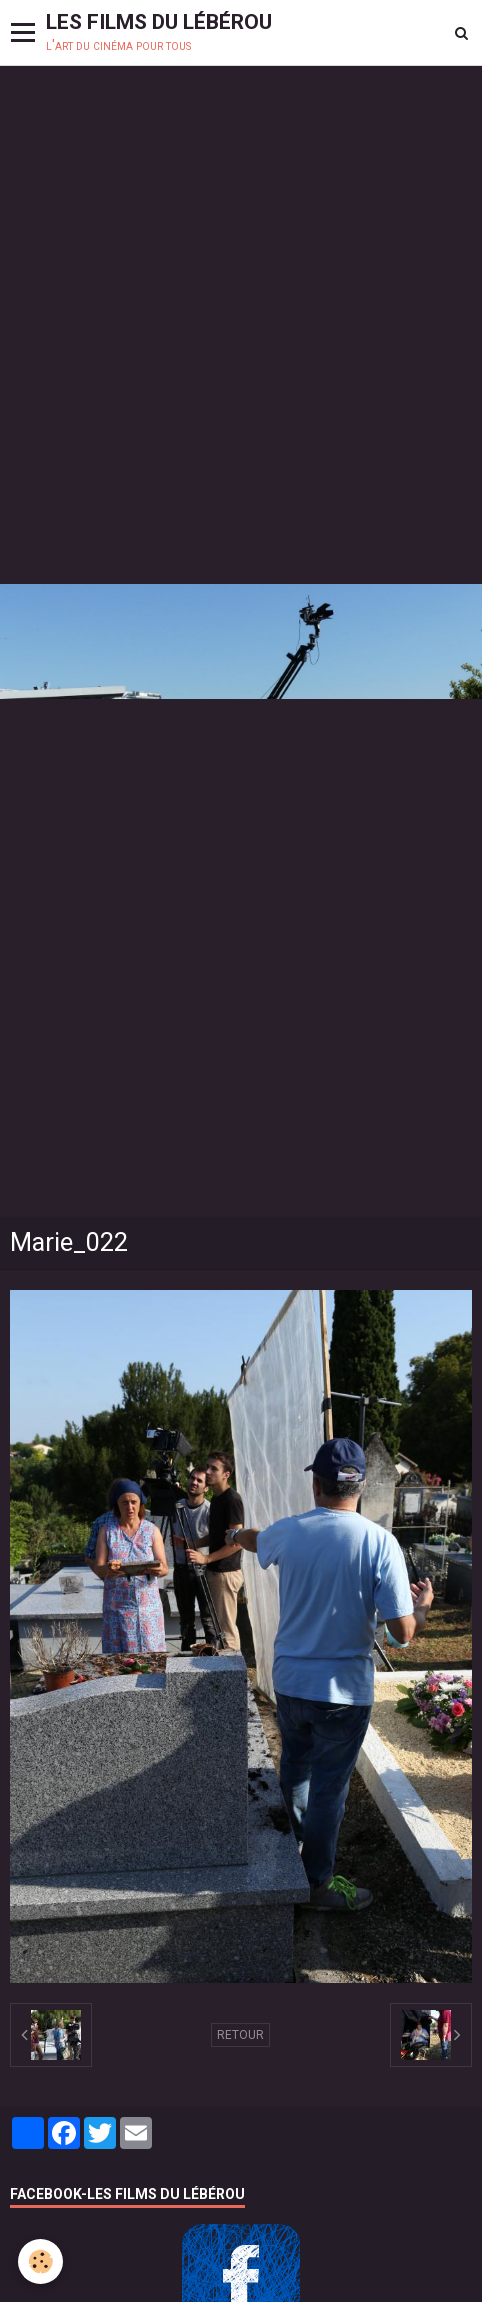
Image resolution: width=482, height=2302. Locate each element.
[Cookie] (40, 2261)
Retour (240, 2035)
